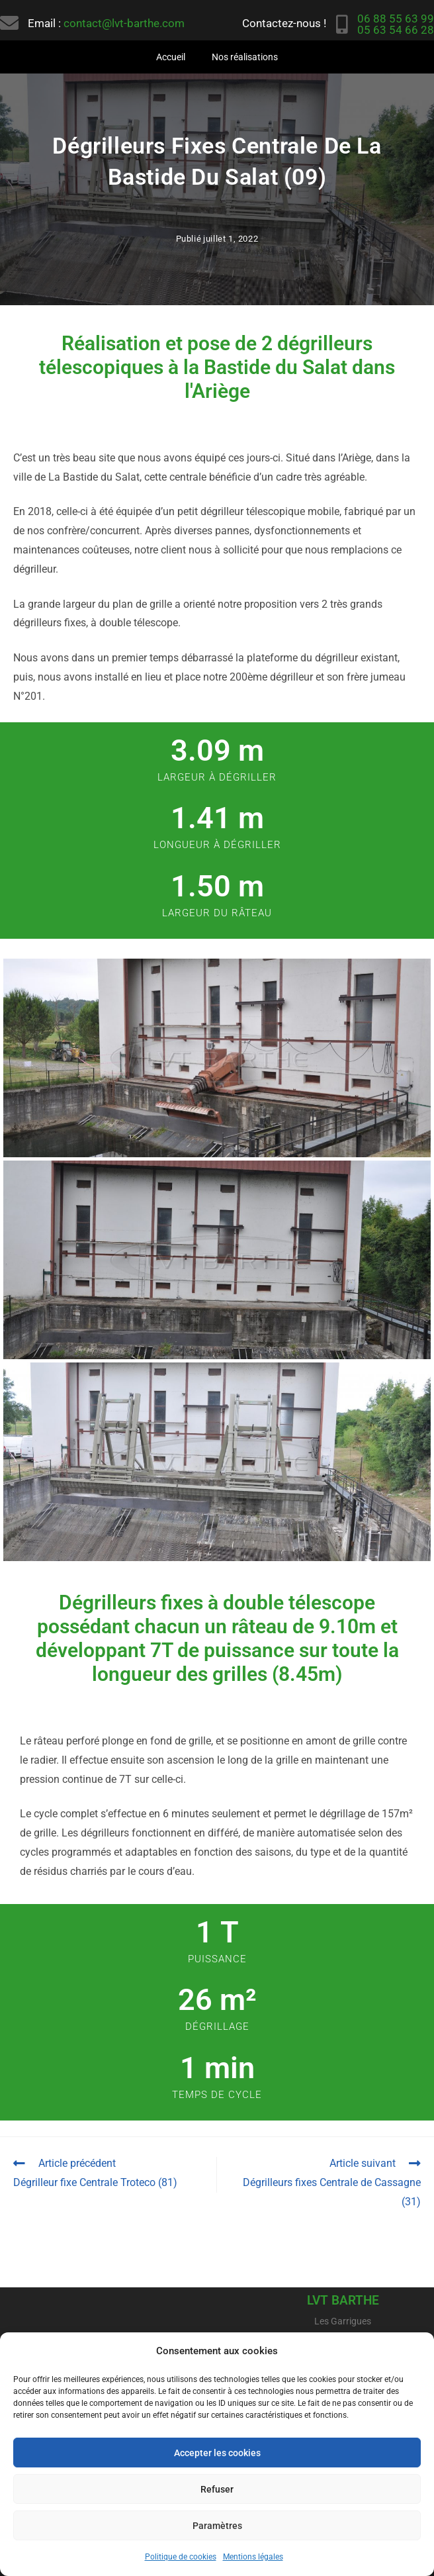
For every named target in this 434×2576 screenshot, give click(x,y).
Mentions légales (253, 2556)
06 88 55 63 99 (395, 18)
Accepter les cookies (217, 2453)
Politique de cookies (180, 2556)
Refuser (217, 2489)
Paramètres (217, 2525)
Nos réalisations (245, 57)
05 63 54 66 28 (395, 29)
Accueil (170, 57)
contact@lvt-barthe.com (124, 23)
